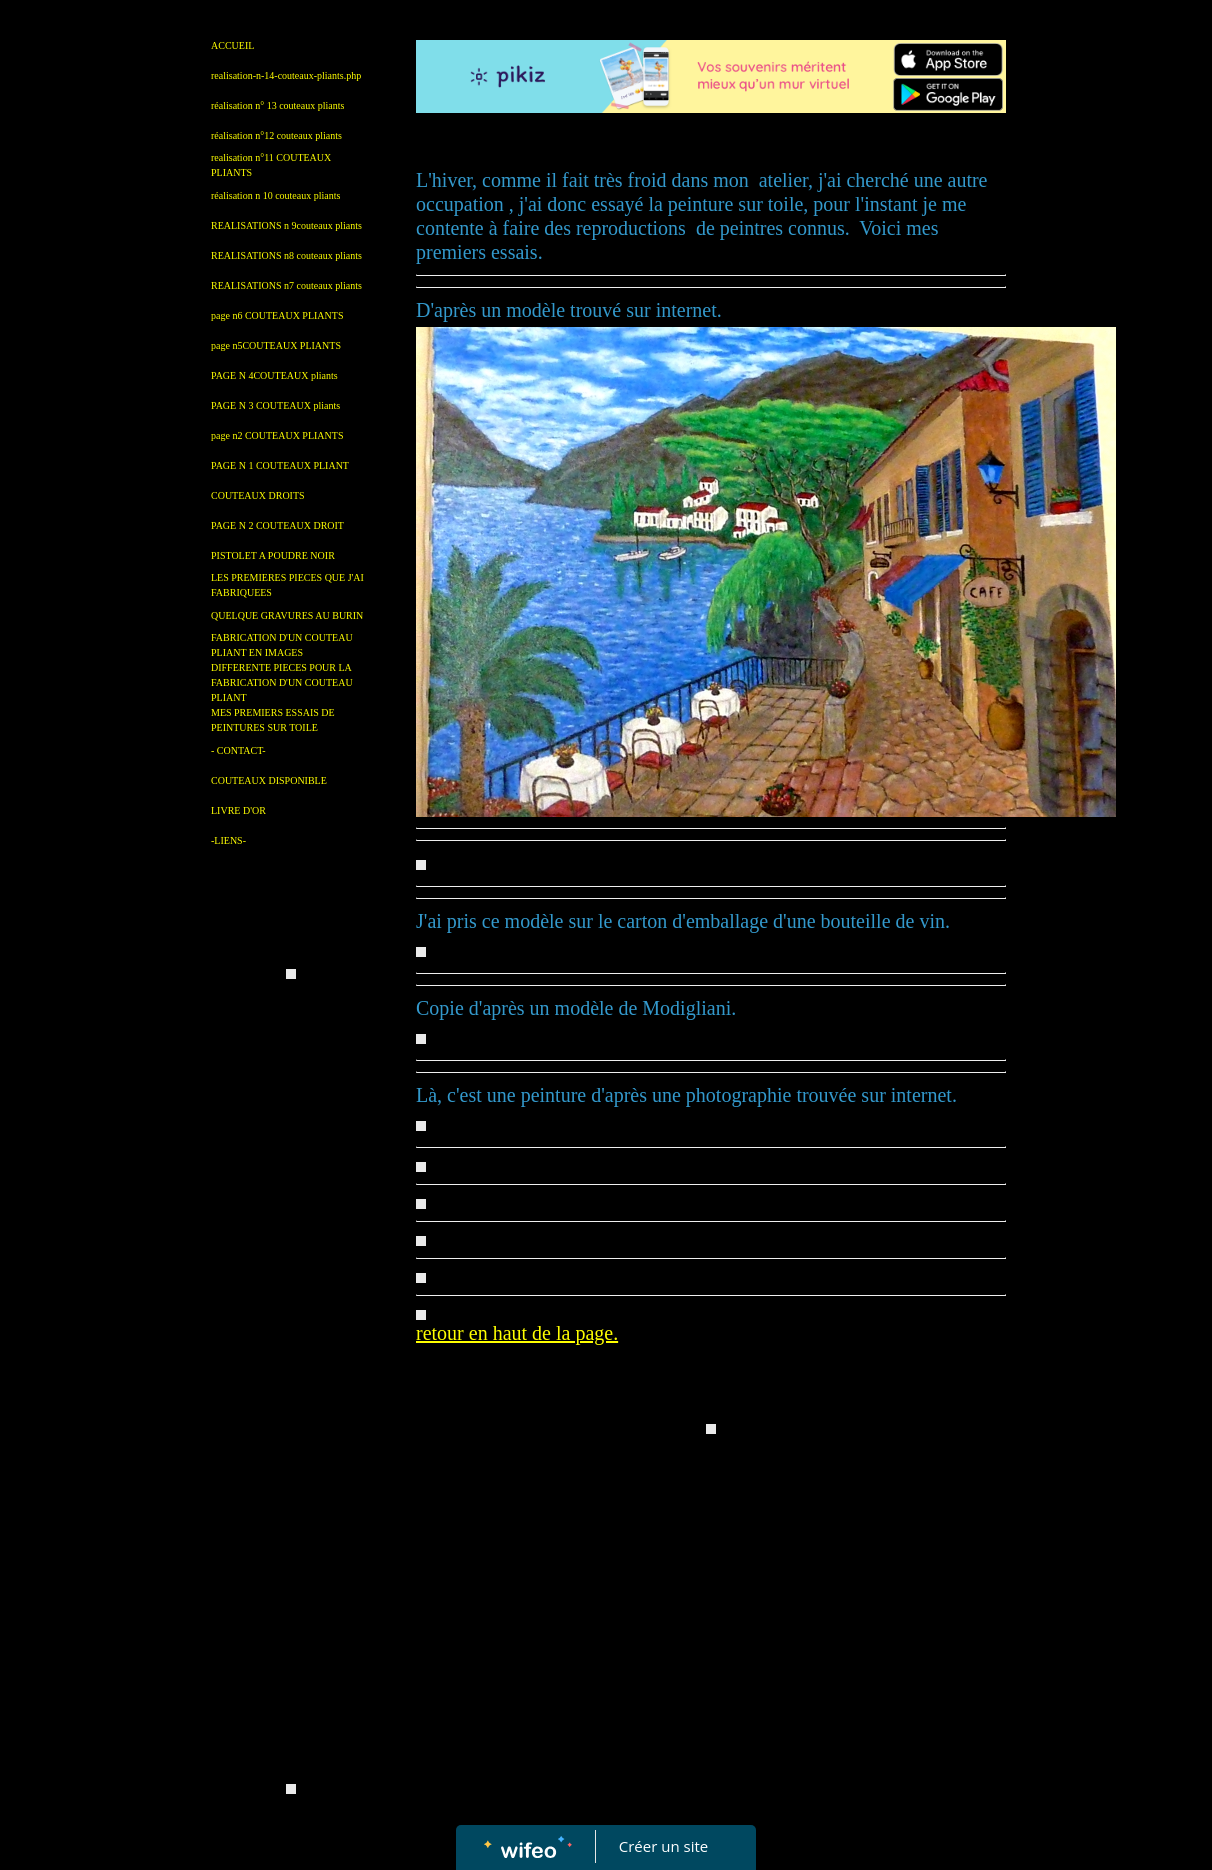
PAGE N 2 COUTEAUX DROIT (277, 525)
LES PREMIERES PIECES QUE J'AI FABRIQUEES (287, 585)
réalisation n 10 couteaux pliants (275, 195)
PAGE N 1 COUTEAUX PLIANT (280, 465)
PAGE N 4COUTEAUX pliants (274, 375)
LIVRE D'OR (238, 810)
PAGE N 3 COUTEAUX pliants (275, 405)
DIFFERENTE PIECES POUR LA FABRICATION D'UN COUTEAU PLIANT (282, 682)
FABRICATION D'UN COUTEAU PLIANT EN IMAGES (282, 645)
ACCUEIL (232, 45)
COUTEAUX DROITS (258, 495)
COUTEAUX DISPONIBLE (269, 780)
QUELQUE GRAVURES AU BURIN (287, 615)
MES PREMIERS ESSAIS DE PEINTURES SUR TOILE (273, 720)
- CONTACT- (238, 750)
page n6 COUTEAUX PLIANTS (277, 315)
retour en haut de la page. (517, 1333)
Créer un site (663, 1846)
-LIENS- (228, 840)
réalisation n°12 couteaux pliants (276, 135)
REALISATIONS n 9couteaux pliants (286, 225)
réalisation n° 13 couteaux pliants (277, 105)
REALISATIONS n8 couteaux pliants (286, 255)
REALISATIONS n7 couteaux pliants (286, 285)
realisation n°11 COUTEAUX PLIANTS (271, 165)
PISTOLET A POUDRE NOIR (273, 555)
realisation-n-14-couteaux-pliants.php (286, 75)
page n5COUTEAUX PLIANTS (276, 345)
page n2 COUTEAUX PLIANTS (277, 435)
